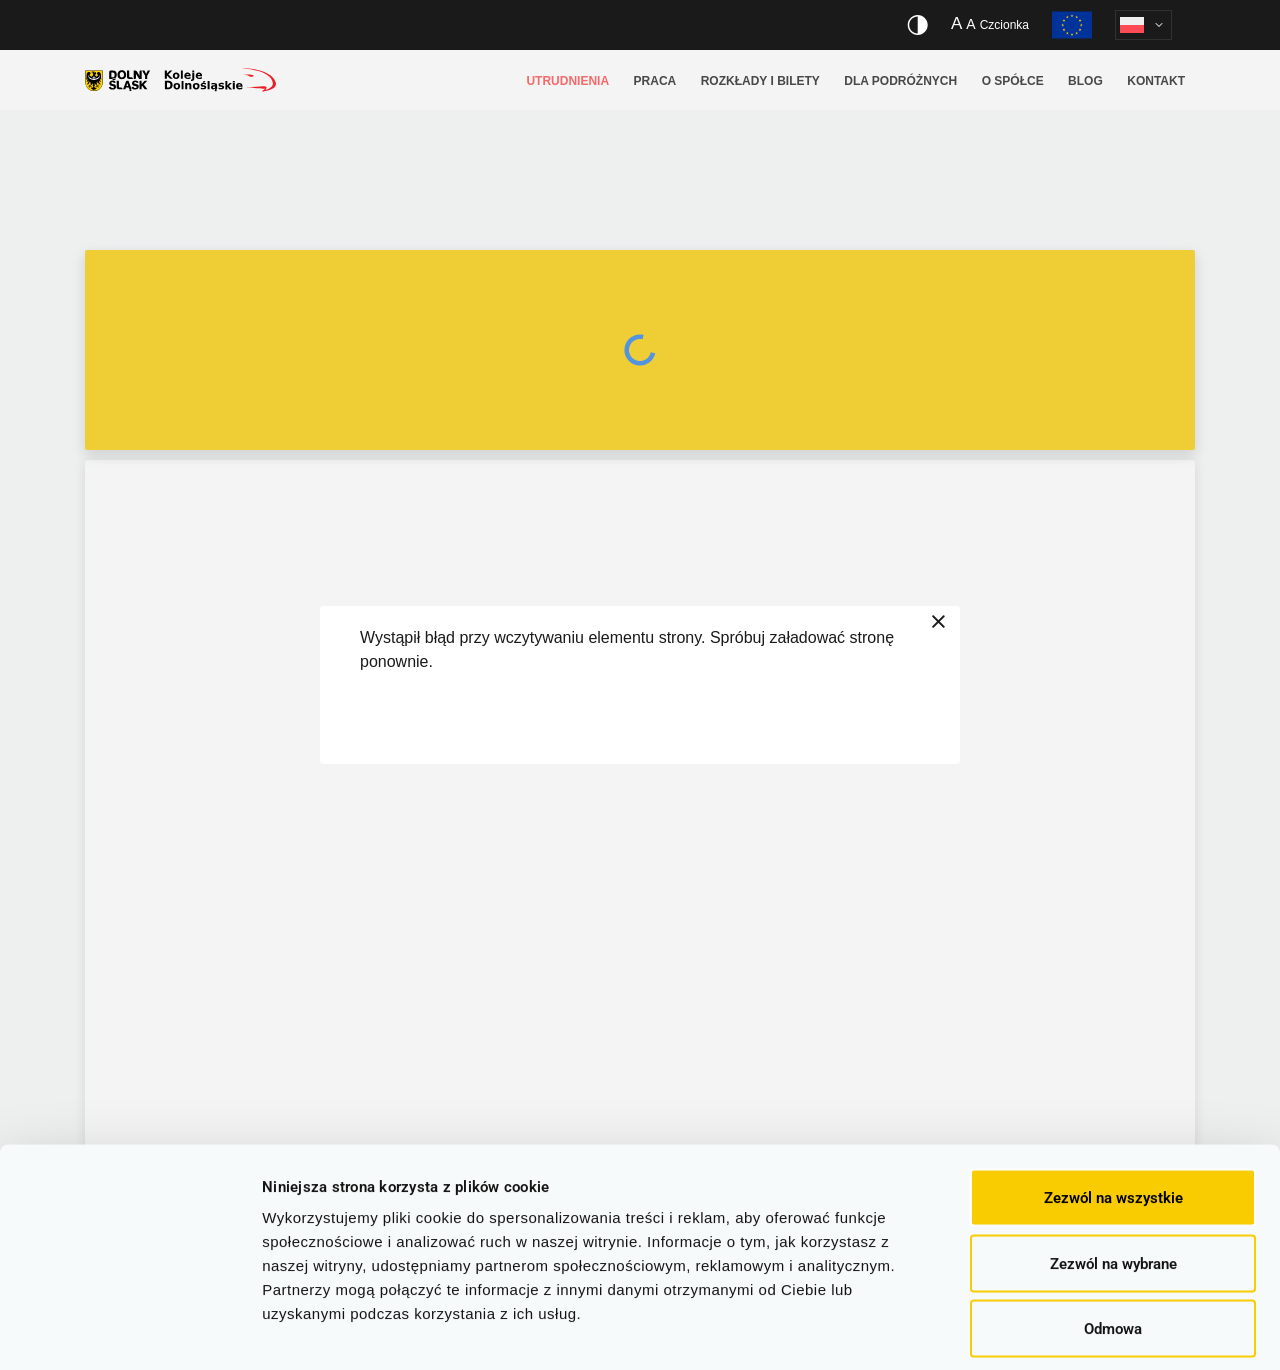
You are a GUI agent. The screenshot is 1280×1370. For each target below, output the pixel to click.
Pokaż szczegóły (1065, 1331)
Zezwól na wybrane (1113, 1174)
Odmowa (1113, 1239)
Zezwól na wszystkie (1113, 1108)
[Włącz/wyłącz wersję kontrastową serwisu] (917, 25)
